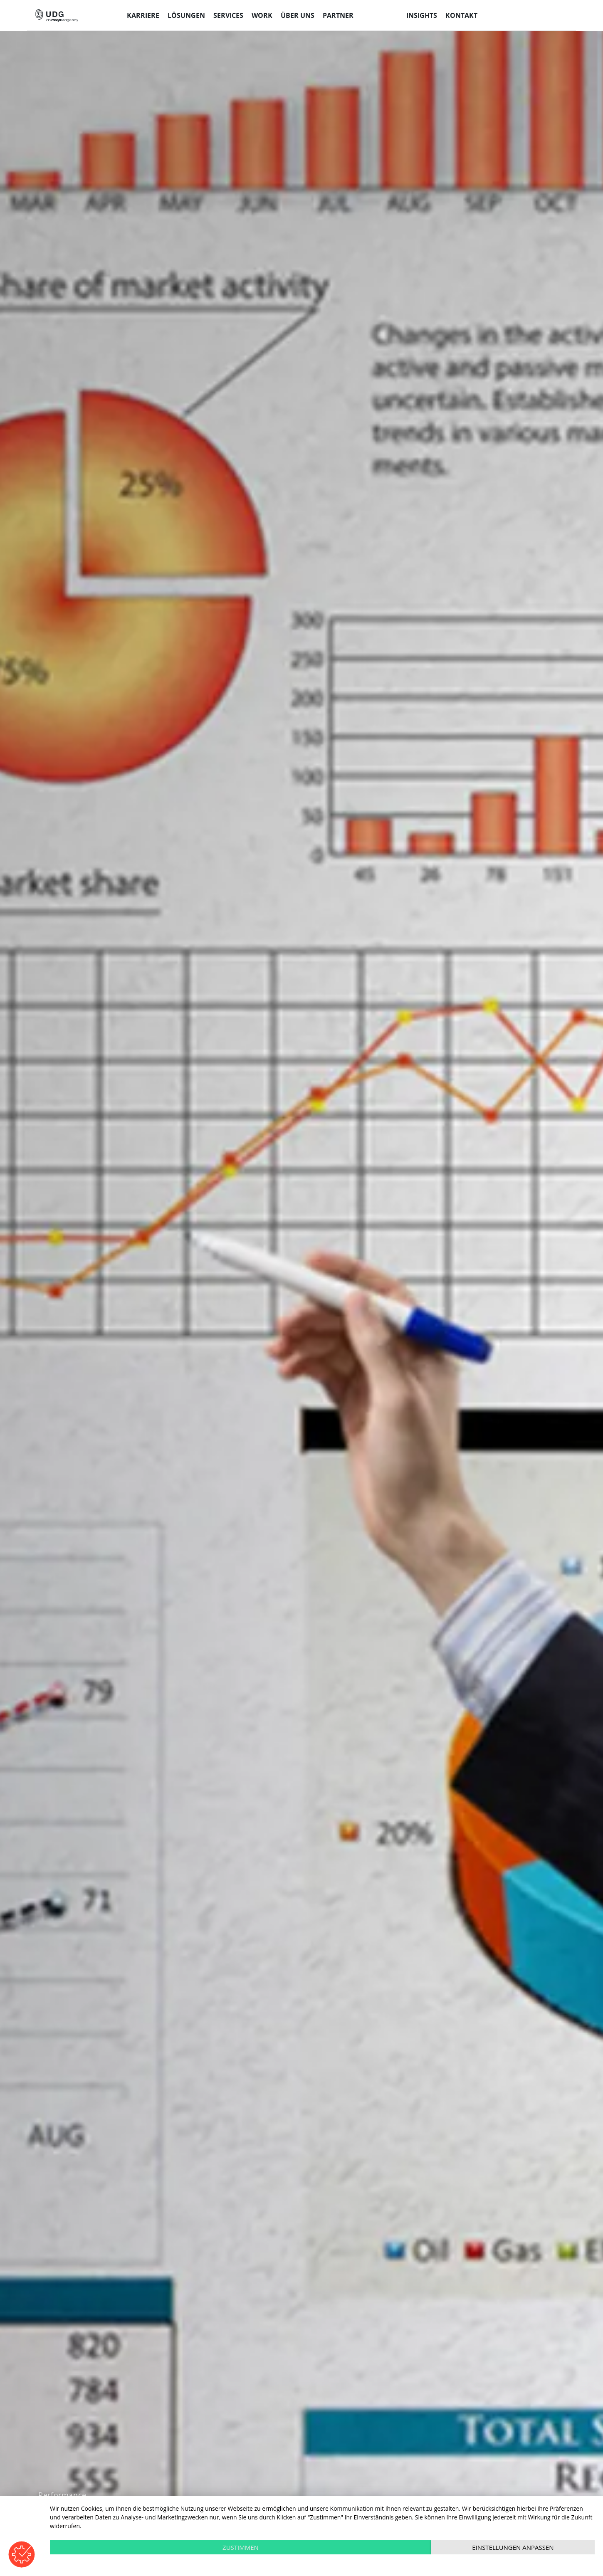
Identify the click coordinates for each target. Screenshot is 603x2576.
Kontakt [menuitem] (461, 15)
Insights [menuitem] (421, 15)
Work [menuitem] (262, 15)
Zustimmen (240, 2547)
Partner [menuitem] (338, 15)
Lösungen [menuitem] (186, 15)
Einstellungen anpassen (513, 2547)
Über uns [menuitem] (297, 15)
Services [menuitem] (228, 15)
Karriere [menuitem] (143, 15)
